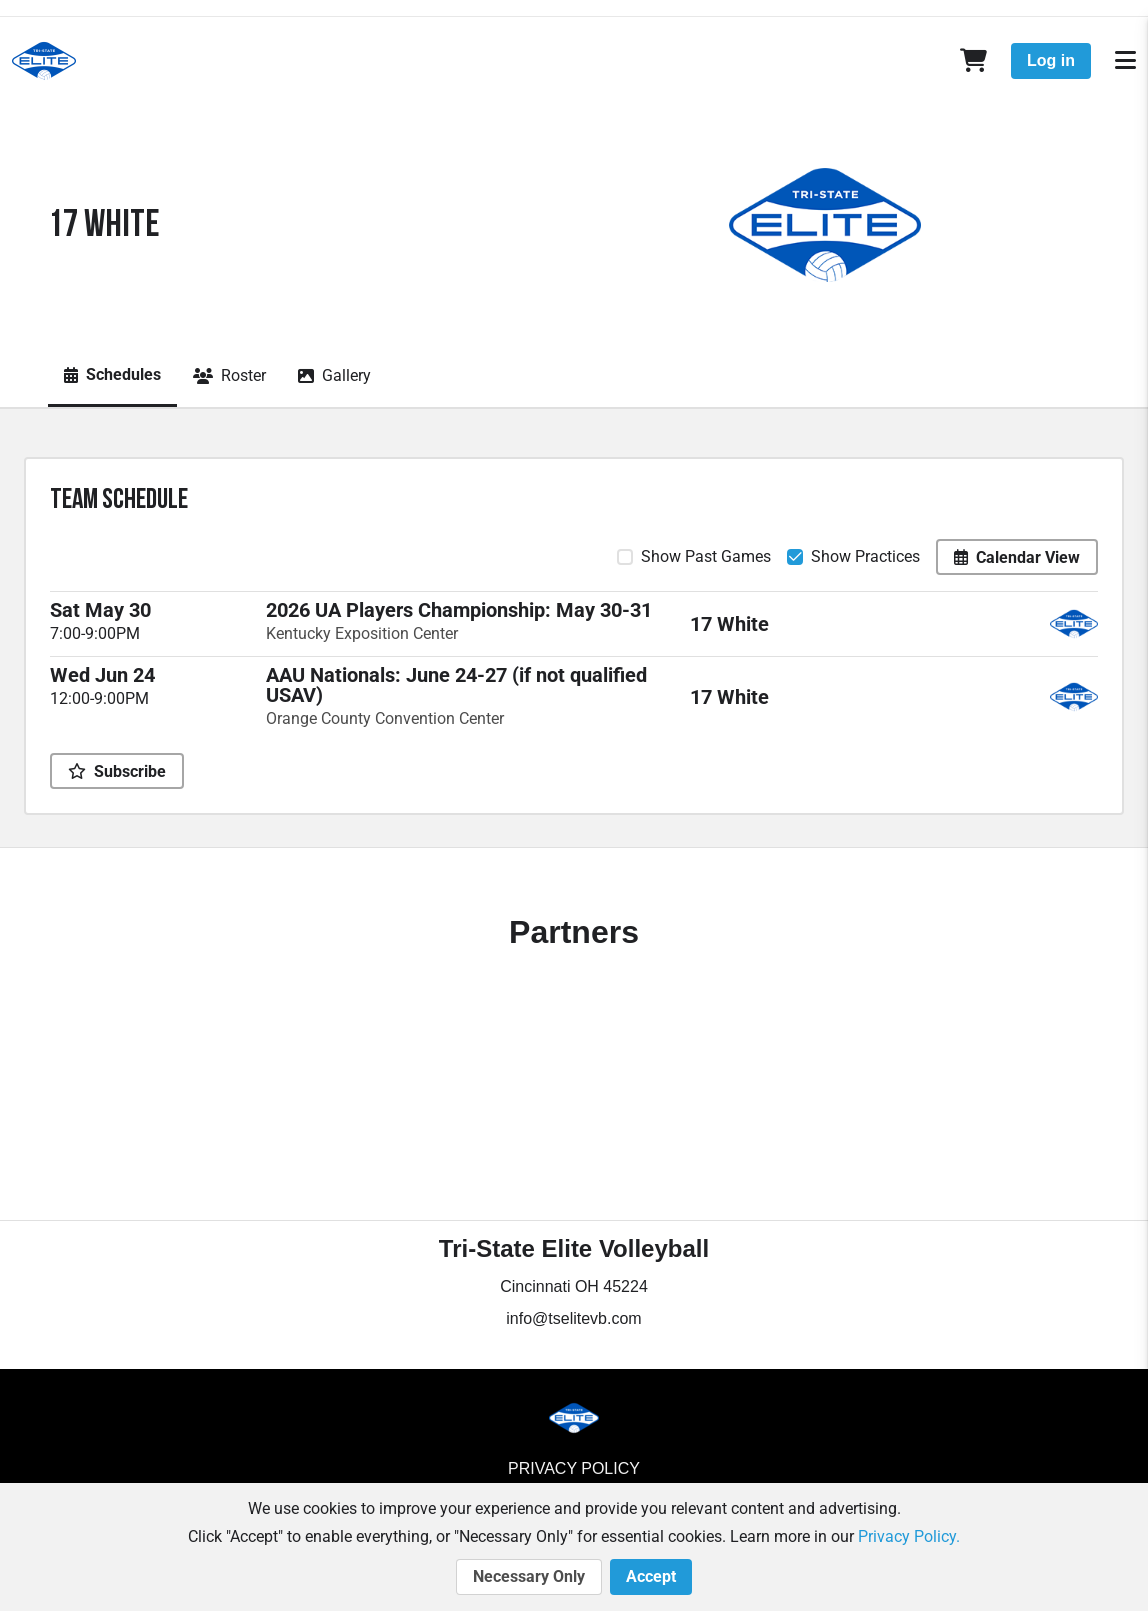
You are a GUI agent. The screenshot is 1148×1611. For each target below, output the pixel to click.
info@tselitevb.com (573, 1318)
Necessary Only (529, 1577)
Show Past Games (706, 556)
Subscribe (117, 771)
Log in (1051, 60)
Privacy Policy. (909, 1536)
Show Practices (865, 556)
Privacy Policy (574, 1468)
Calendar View (1017, 557)
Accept (651, 1577)
